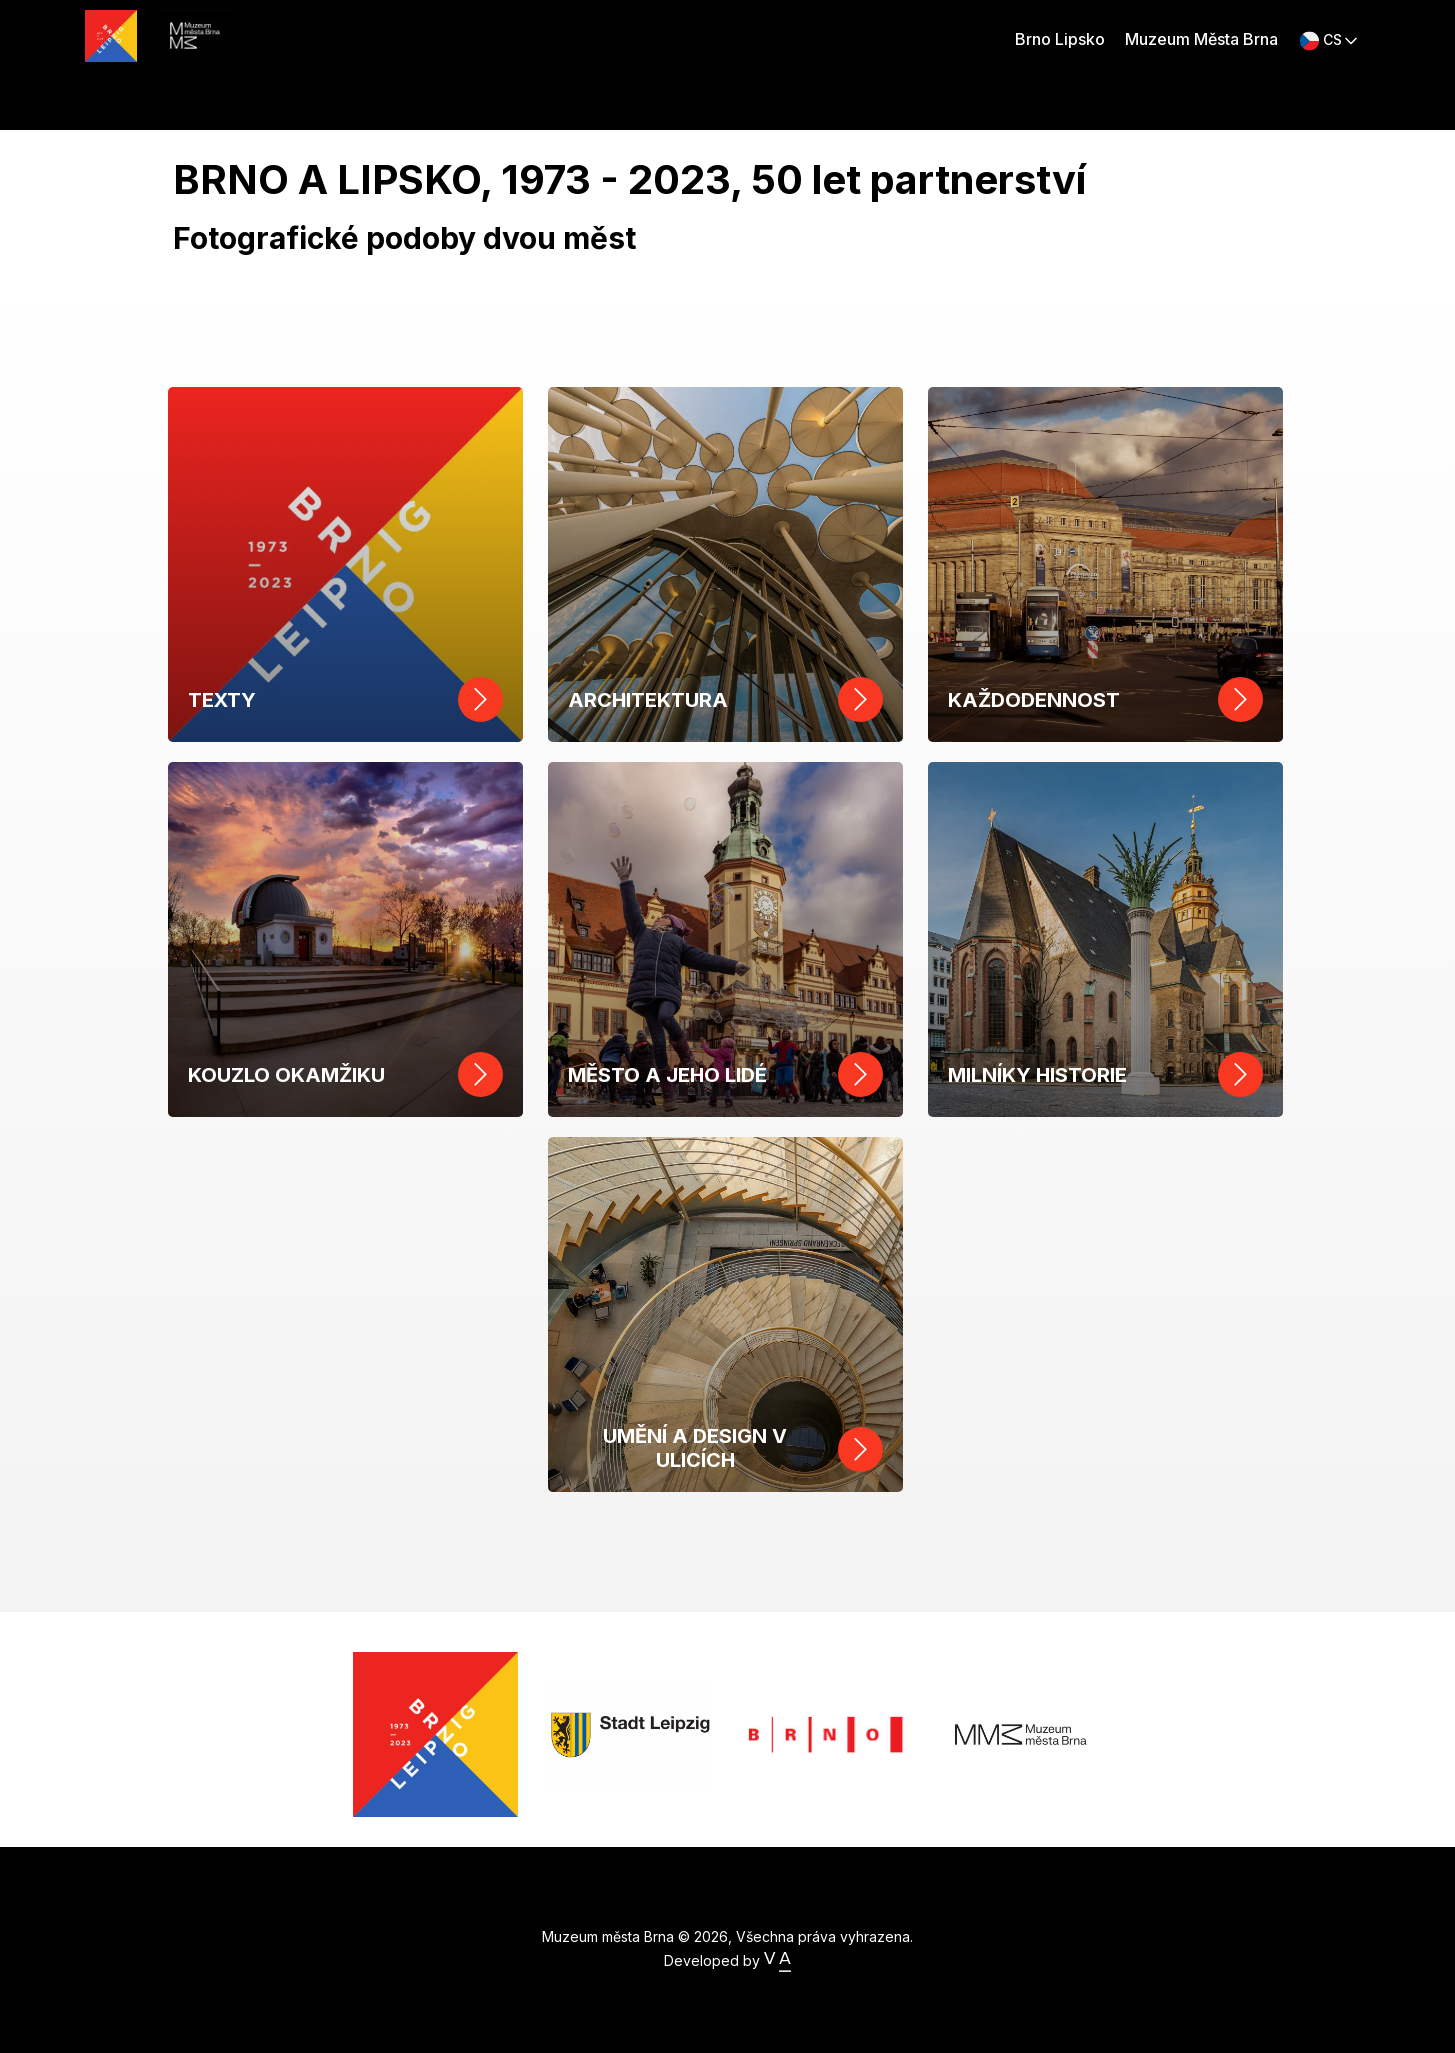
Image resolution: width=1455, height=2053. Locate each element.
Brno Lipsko (1060, 39)
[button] (1329, 39)
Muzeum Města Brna (1201, 39)
